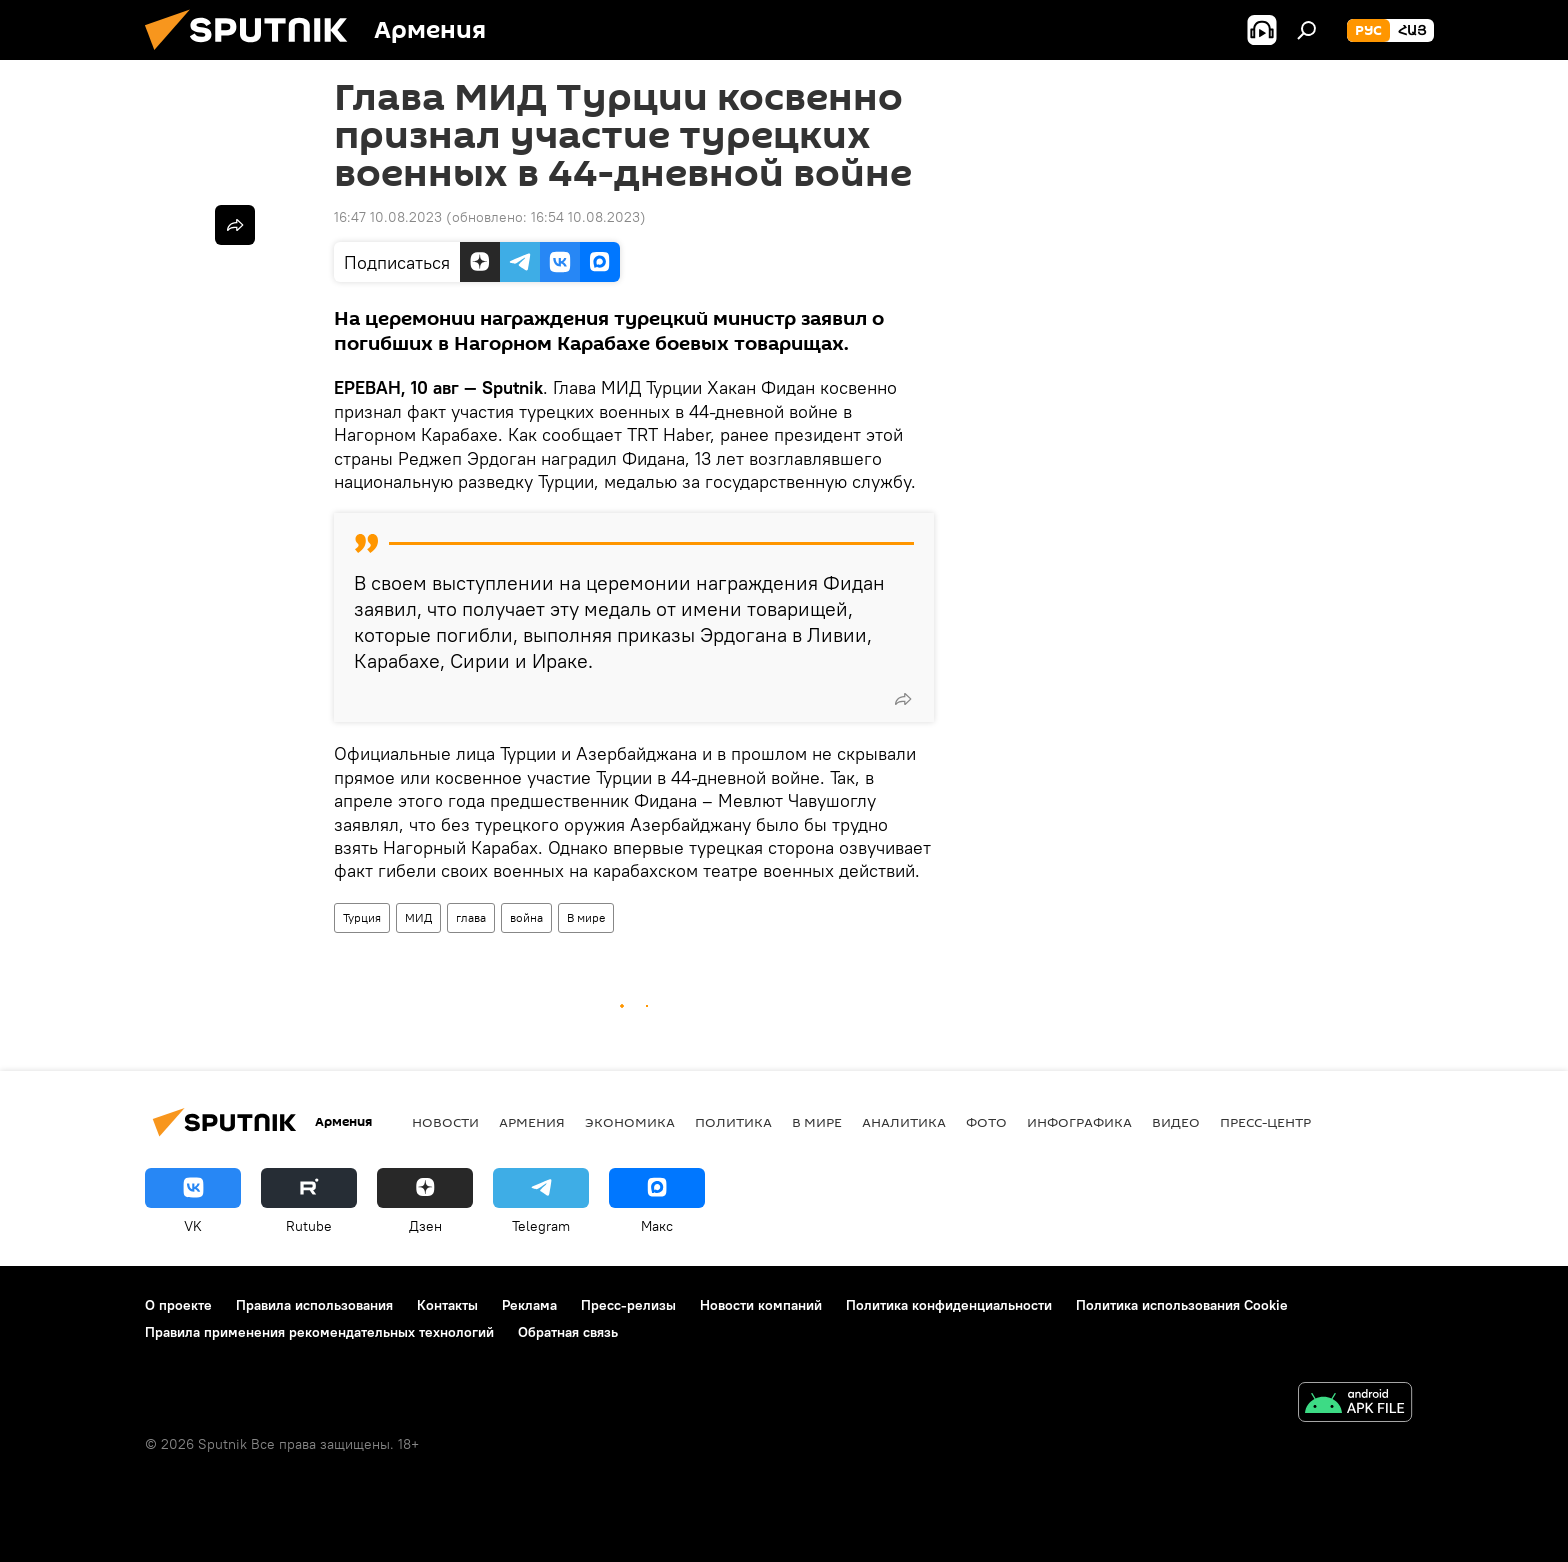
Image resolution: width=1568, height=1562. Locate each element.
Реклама (529, 1305)
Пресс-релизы (628, 1305)
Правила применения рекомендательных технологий (319, 1332)
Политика (733, 1122)
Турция (362, 917)
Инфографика (1079, 1122)
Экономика (630, 1122)
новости (445, 1122)
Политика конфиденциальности (949, 1305)
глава (471, 917)
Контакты (447, 1305)
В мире (586, 917)
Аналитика (904, 1122)
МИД (418, 917)
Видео (1176, 1122)
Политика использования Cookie (1182, 1305)
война (526, 917)
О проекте (178, 1305)
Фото (986, 1122)
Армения (532, 1122)
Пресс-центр (1265, 1122)
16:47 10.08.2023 (388, 217)
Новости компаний (761, 1305)
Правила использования (314, 1305)
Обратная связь (568, 1332)
